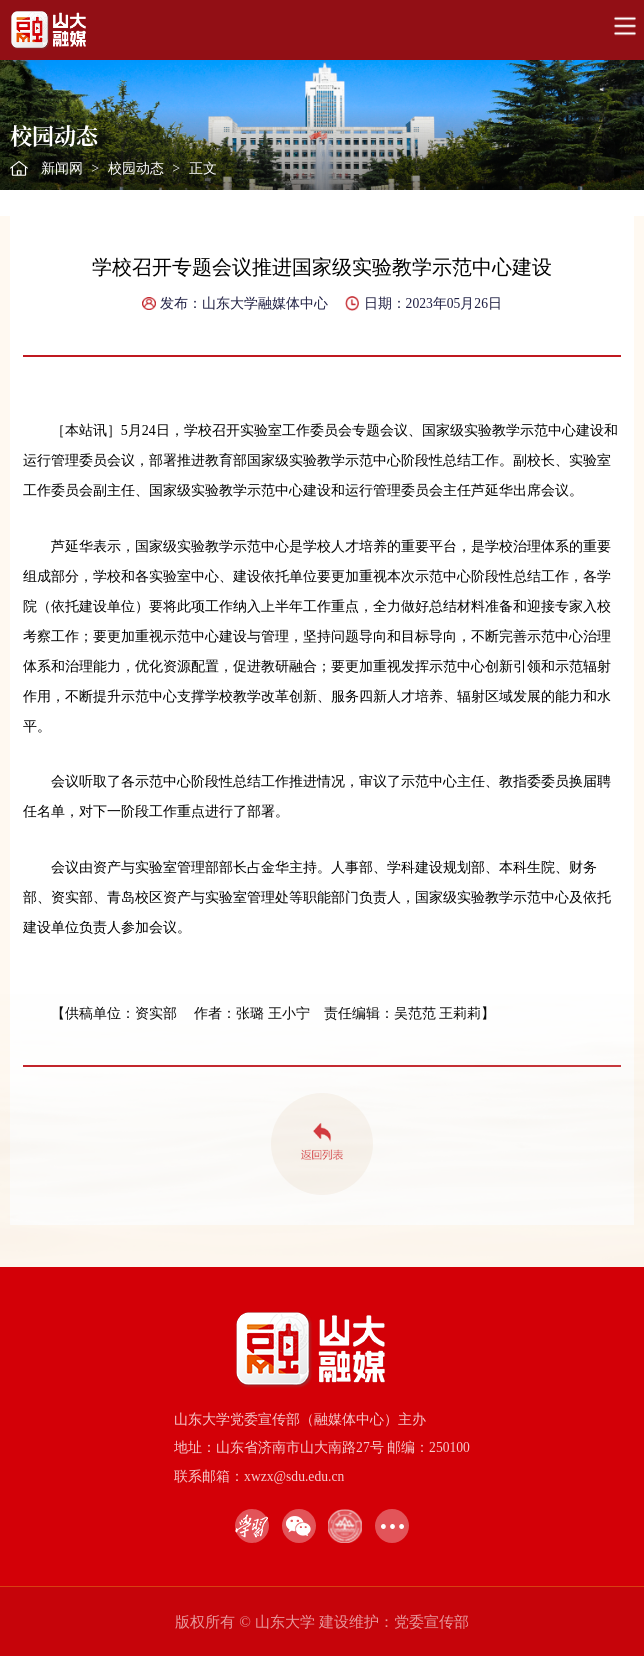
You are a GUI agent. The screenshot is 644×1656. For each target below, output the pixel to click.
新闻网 (62, 168)
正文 (203, 168)
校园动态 (136, 168)
